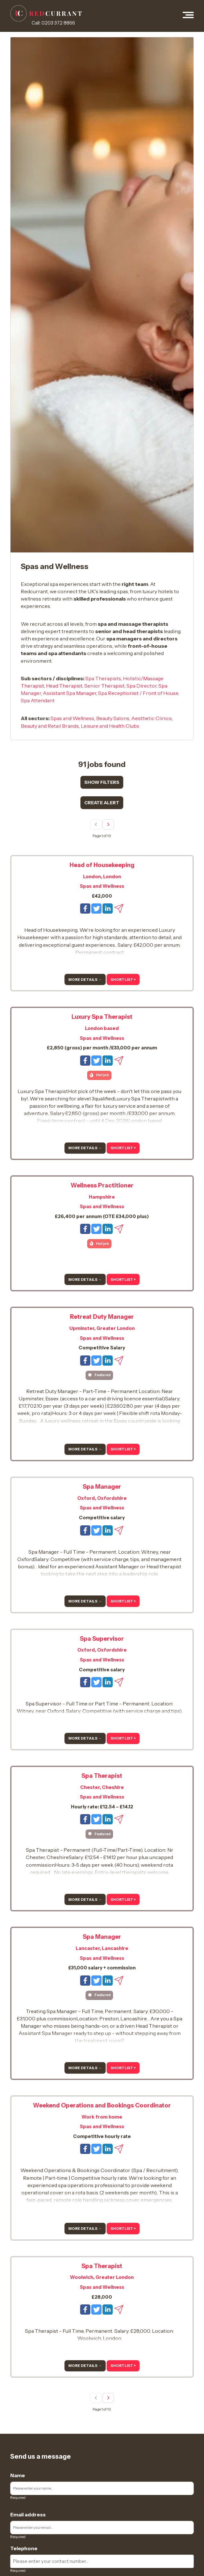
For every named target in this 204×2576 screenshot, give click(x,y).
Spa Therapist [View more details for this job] (101, 1775)
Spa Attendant (38, 700)
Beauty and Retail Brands (50, 726)
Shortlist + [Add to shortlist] (123, 979)
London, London (102, 876)
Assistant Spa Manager (69, 693)
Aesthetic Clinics (151, 718)
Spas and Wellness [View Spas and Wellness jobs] (102, 886)
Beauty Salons (112, 718)
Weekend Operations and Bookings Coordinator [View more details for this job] (102, 2105)
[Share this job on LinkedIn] (108, 908)
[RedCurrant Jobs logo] (46, 13)
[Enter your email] (102, 2527)
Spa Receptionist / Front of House (138, 693)
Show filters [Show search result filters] (102, 782)
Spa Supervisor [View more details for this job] (102, 1638)
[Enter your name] (102, 2488)
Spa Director (141, 685)
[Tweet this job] (96, 908)
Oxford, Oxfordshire (102, 1498)
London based (102, 1028)
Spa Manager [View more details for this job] (102, 1486)
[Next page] (108, 825)
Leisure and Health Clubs (110, 726)
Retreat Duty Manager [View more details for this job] (102, 1316)
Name (17, 2475)
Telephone (23, 2548)
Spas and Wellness (72, 718)
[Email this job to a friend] (119, 908)
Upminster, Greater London (102, 1328)
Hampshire (102, 1197)
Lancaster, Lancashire (102, 1948)
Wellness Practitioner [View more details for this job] (102, 1185)
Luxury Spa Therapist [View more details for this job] (102, 1016)
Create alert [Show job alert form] (101, 803)
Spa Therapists (103, 678)
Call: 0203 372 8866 (53, 23)
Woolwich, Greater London (102, 2277)
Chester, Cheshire (102, 1787)
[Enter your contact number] (102, 2561)
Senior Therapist (104, 685)
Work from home (101, 2117)
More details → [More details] (85, 979)
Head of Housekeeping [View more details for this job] (102, 865)
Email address (28, 2514)
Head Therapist (64, 685)
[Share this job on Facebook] (85, 908)
